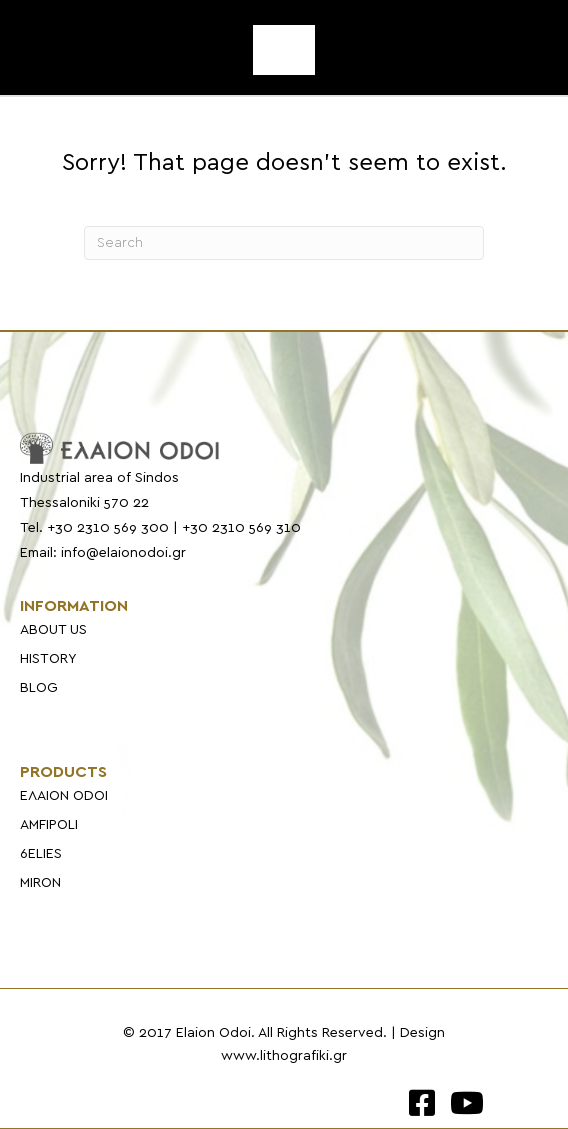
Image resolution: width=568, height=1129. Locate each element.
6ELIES (41, 854)
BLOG (39, 688)
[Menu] (283, 50)
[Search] (284, 243)
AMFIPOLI (49, 825)
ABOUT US (53, 630)
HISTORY (48, 659)
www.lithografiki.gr (284, 1056)
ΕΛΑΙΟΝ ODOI (64, 796)
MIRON (40, 883)
